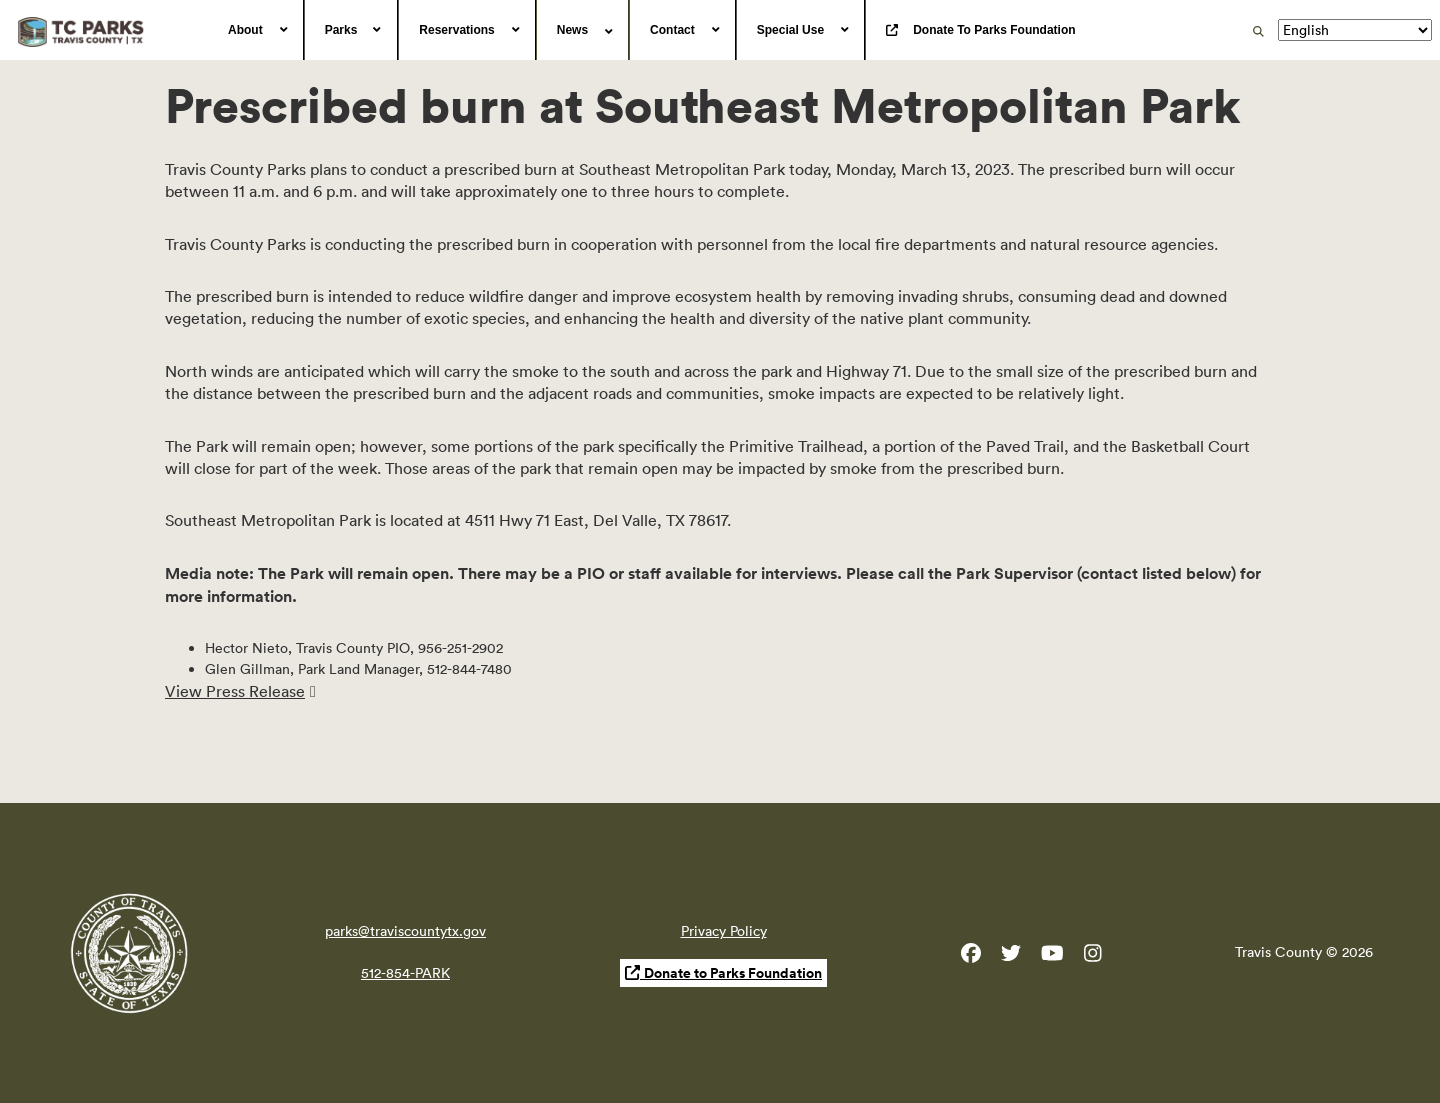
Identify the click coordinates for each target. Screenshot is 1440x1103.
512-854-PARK (405, 973)
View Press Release (235, 691)
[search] (1258, 30)
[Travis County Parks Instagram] (1093, 957)
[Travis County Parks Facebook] (971, 957)
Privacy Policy (724, 931)
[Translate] (1355, 30)
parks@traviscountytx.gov (405, 931)
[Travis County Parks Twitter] (1011, 957)
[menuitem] (256, 30)
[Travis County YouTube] (1052, 957)
